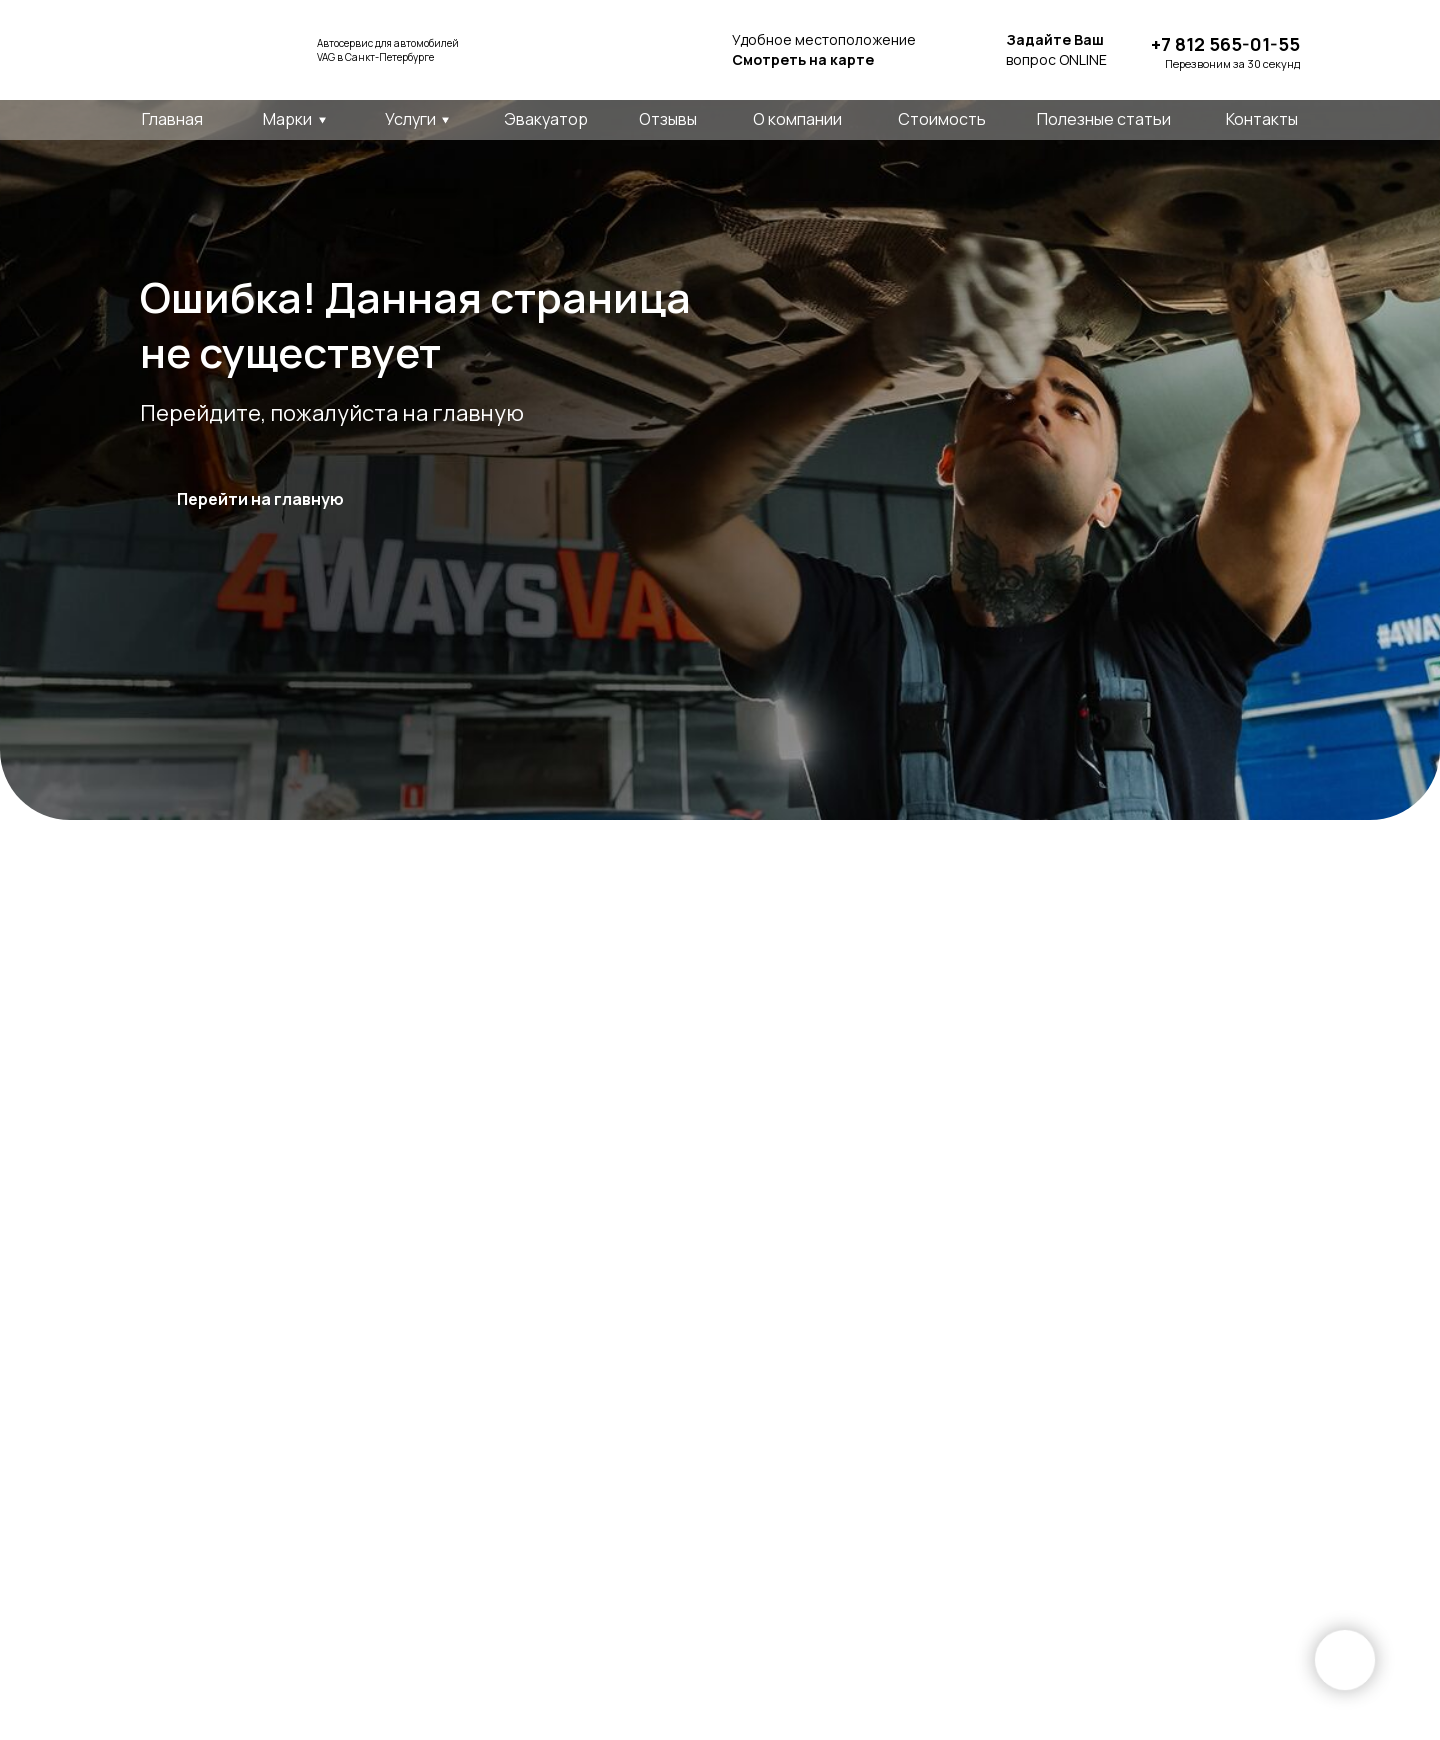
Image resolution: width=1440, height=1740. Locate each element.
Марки (287, 119)
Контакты (1262, 119)
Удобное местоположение (824, 49)
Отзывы (668, 119)
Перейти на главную (260, 499)
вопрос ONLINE (1056, 49)
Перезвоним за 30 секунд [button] (1232, 63)
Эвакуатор (546, 119)
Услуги (410, 119)
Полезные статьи (1104, 119)
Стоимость (942, 119)
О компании (797, 119)
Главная (172, 119)
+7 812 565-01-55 (1225, 44)
